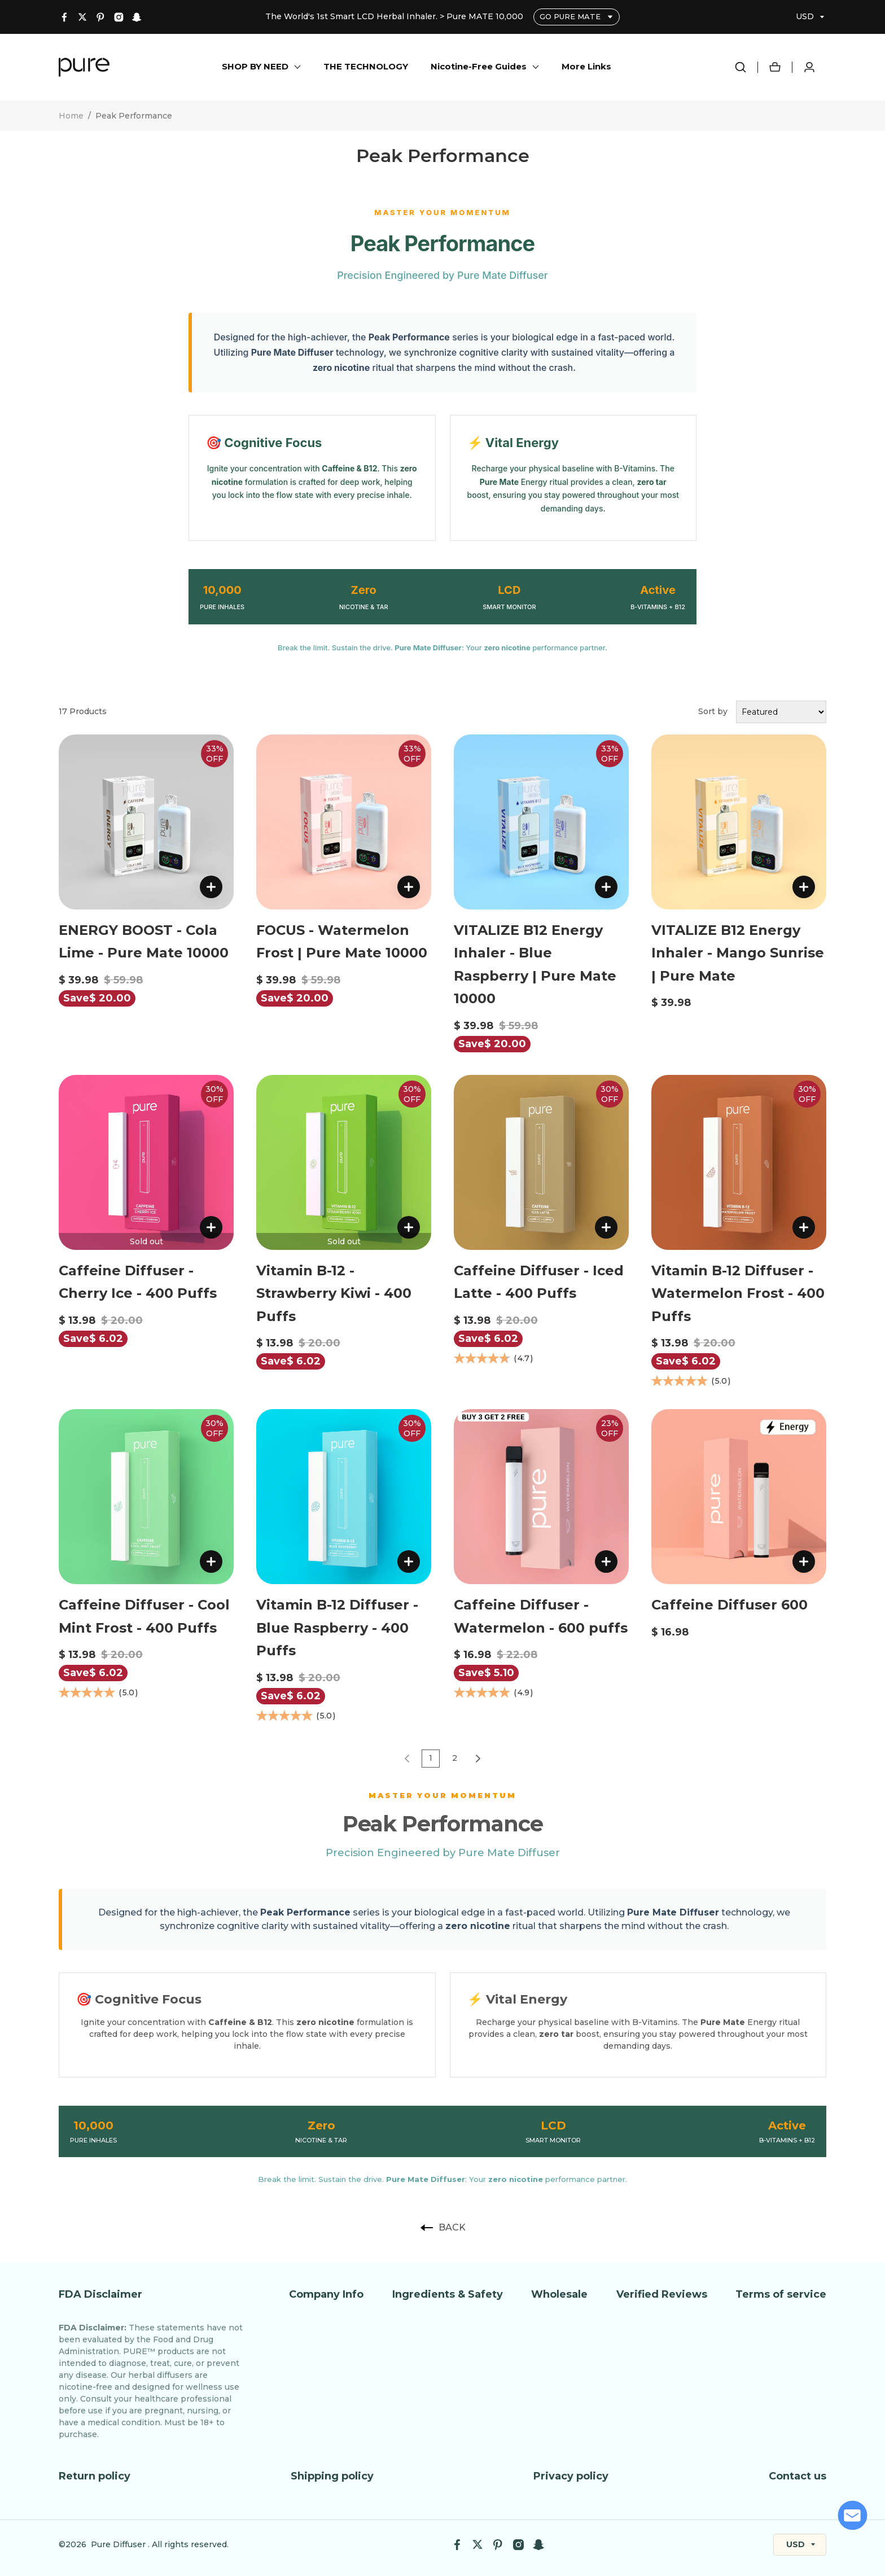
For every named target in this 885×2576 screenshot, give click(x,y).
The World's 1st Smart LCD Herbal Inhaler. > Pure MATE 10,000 (395, 16)
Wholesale (559, 2294)
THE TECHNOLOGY (365, 66)
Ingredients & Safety (447, 2294)
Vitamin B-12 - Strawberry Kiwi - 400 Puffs (333, 1293)
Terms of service (780, 2294)
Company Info (326, 2294)
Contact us (797, 2476)
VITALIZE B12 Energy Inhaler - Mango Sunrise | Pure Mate (737, 953)
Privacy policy (570, 2476)
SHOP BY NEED (255, 66)
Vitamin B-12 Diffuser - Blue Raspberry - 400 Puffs (337, 1628)
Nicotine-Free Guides (479, 66)
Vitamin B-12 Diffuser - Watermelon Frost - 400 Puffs (738, 1293)
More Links (586, 66)
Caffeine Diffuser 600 (729, 1605)
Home (71, 116)
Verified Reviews (661, 2294)
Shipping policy (332, 2476)
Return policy (94, 2476)
